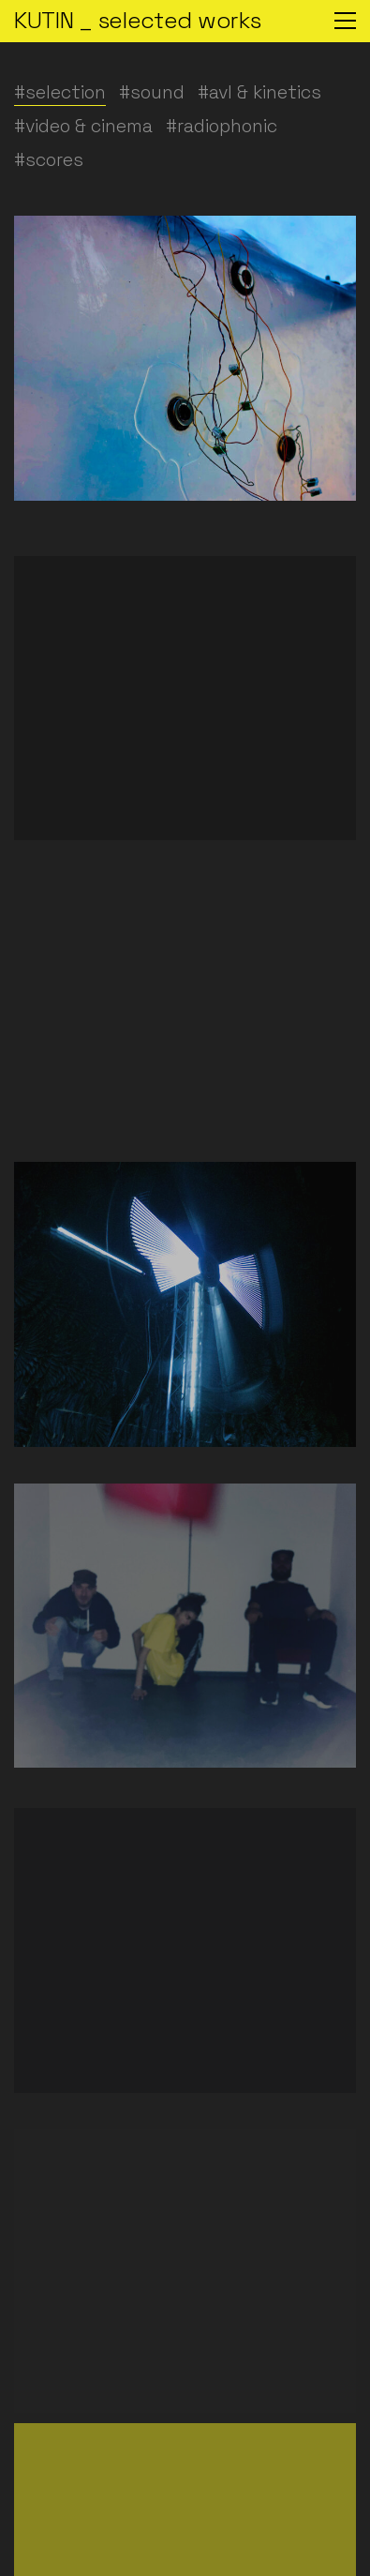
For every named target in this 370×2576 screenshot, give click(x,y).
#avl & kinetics (259, 92)
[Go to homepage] (137, 21)
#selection (60, 92)
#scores (48, 160)
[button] (345, 21)
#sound (152, 92)
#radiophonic (221, 126)
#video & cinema (83, 126)
